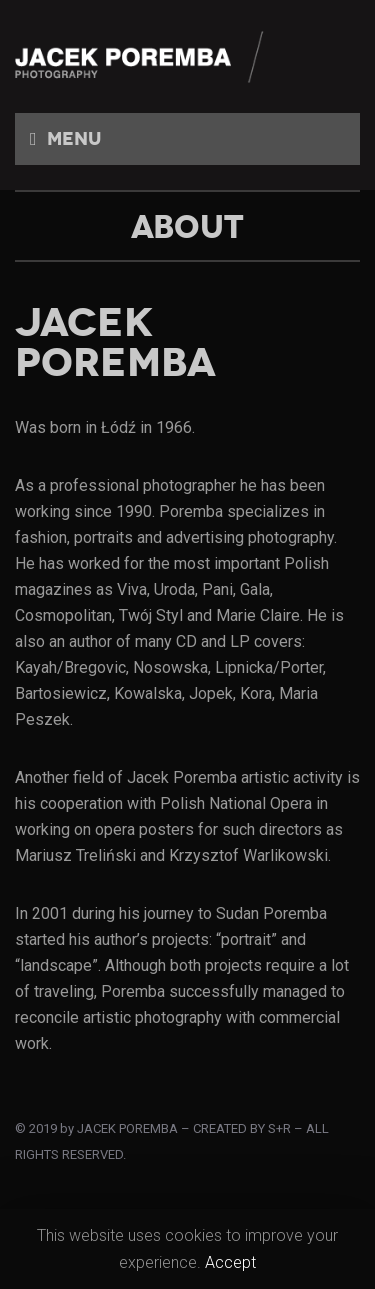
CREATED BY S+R (242, 1128)
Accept (230, 1262)
